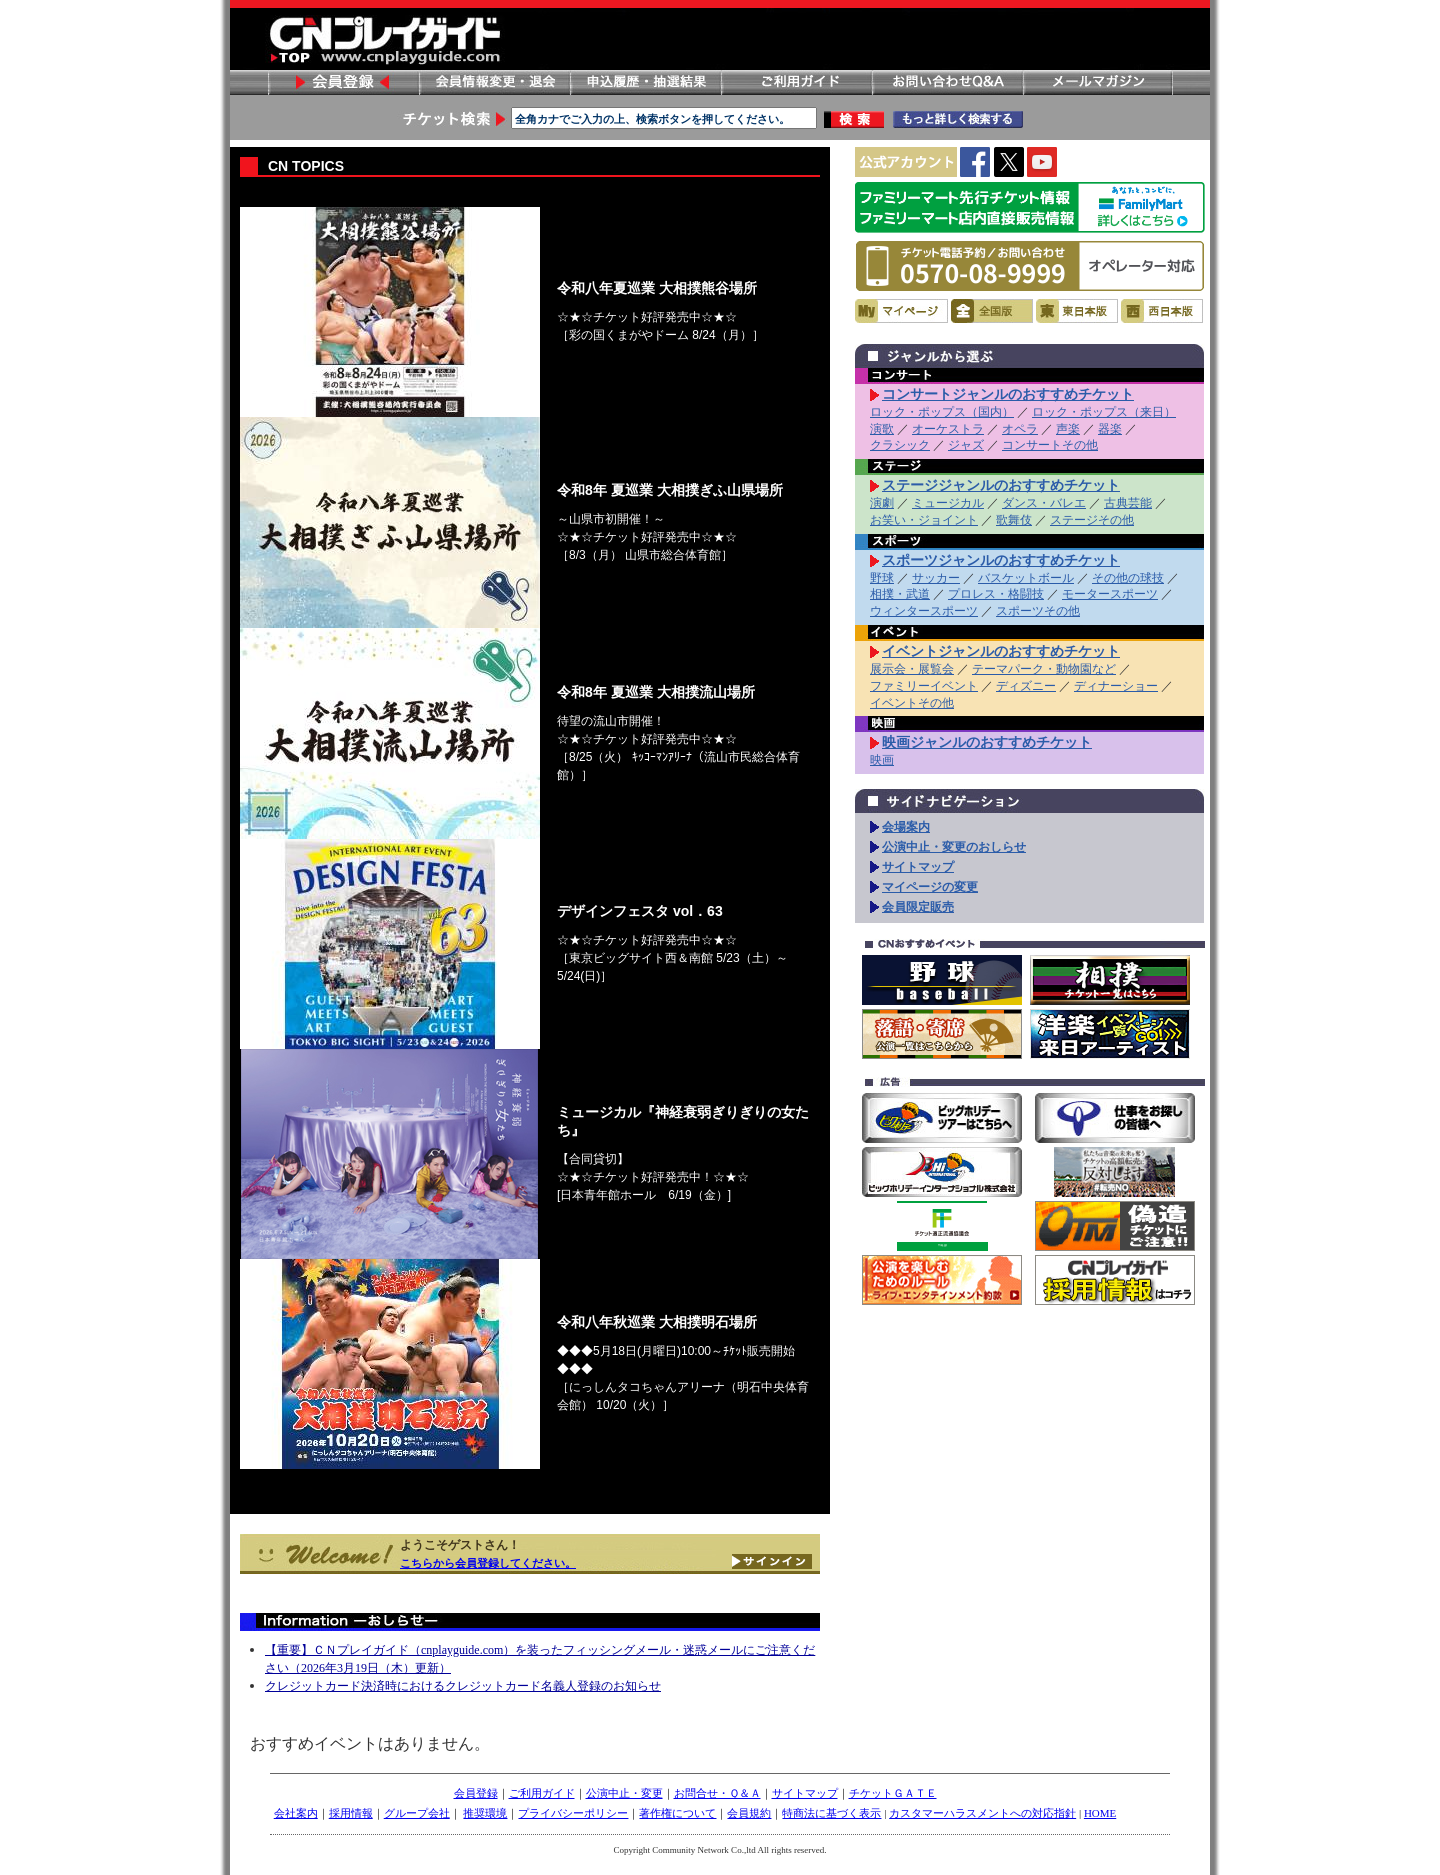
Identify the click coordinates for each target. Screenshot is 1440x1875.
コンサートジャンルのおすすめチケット (1008, 394)
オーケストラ (948, 429)
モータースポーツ (1110, 594)
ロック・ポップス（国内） (942, 412)
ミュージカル (948, 503)
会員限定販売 (918, 907)
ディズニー (1026, 686)
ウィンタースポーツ (924, 611)
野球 (882, 578)
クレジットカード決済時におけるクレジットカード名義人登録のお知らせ (463, 1686)
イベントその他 (912, 703)
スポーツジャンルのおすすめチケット (1001, 560)
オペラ (1020, 429)
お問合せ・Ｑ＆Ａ (717, 1793)
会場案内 (906, 827)
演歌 (882, 429)
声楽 (1068, 429)
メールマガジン (1098, 82)
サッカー (936, 578)
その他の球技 (1128, 578)
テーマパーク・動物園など (1044, 669)
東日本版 (1077, 311)
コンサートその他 (1050, 445)
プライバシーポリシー (573, 1813)
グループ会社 (417, 1813)
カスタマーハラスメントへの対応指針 (982, 1813)
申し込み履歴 (645, 82)
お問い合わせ (947, 82)
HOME (1100, 1813)
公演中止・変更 (624, 1793)
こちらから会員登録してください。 (488, 1563)
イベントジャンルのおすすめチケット (1001, 651)
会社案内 (296, 1813)
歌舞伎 (1014, 520)
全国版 (992, 311)
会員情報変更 (494, 82)
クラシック (900, 445)
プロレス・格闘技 (996, 594)
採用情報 (351, 1813)
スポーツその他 (1038, 611)
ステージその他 (1092, 520)
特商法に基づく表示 (831, 1813)
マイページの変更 (930, 887)
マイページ (901, 311)
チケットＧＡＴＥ (893, 1793)
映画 (882, 760)
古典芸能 (1128, 503)
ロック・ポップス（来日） (1104, 412)
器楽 (1110, 429)
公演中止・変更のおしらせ (954, 847)
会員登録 (343, 82)
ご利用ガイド (796, 82)
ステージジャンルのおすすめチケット (1001, 485)
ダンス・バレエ (1044, 503)
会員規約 (749, 1813)
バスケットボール (1026, 578)
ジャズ (966, 445)
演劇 (882, 503)
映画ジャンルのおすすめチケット (987, 742)
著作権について (677, 1813)
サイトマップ (918, 867)
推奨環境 (485, 1813)
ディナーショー (1116, 686)
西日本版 (1162, 311)
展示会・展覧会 (912, 669)
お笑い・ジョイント (924, 520)
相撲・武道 (900, 594)
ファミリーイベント (924, 686)
